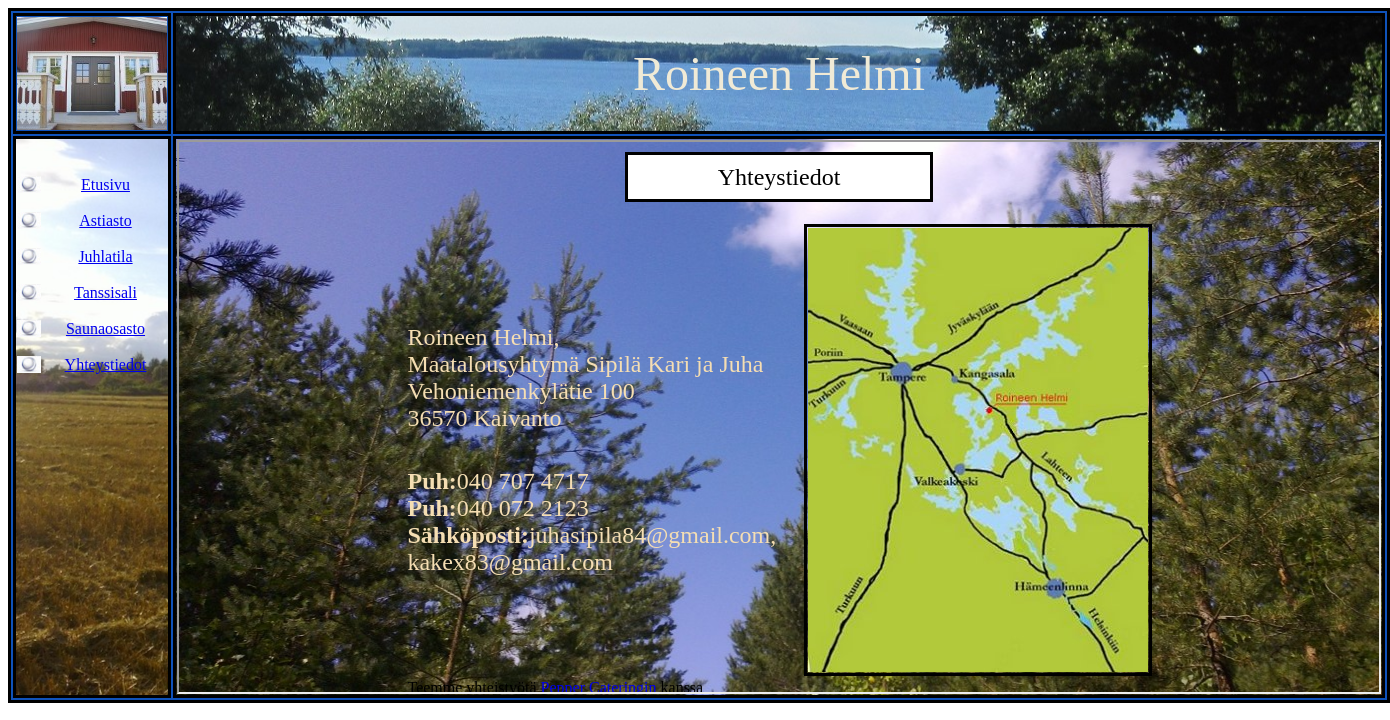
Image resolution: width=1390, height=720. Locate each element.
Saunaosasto (105, 328)
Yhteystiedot (106, 364)
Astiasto (105, 220)
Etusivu (105, 184)
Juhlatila (105, 256)
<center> (779, 417)
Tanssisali (105, 292)
